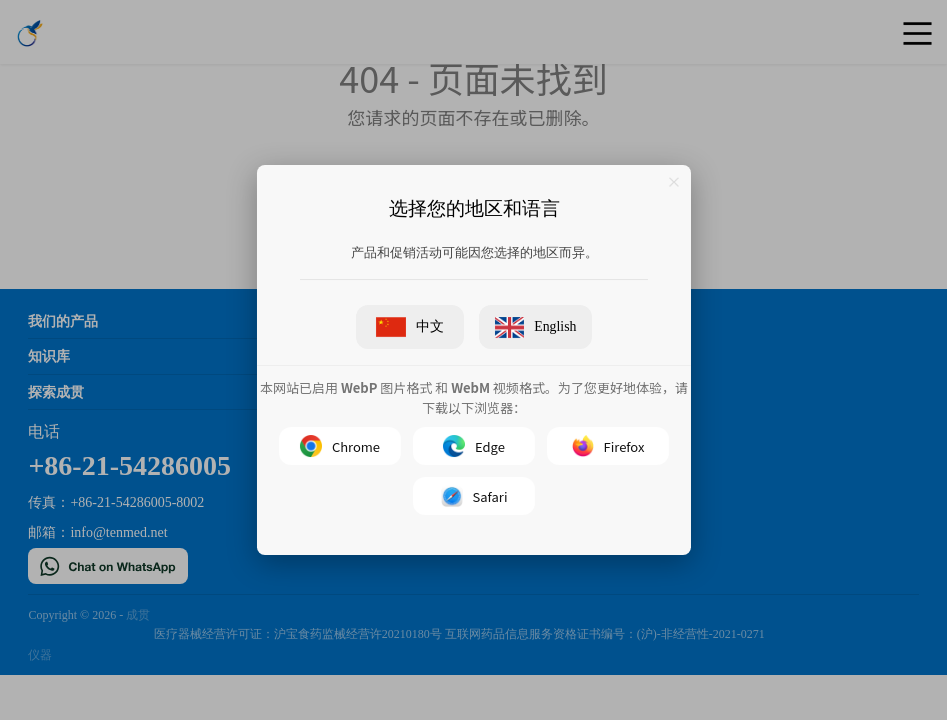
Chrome (339, 447)
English (535, 327)
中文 (409, 327)
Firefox (607, 447)
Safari (473, 497)
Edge (474, 447)
